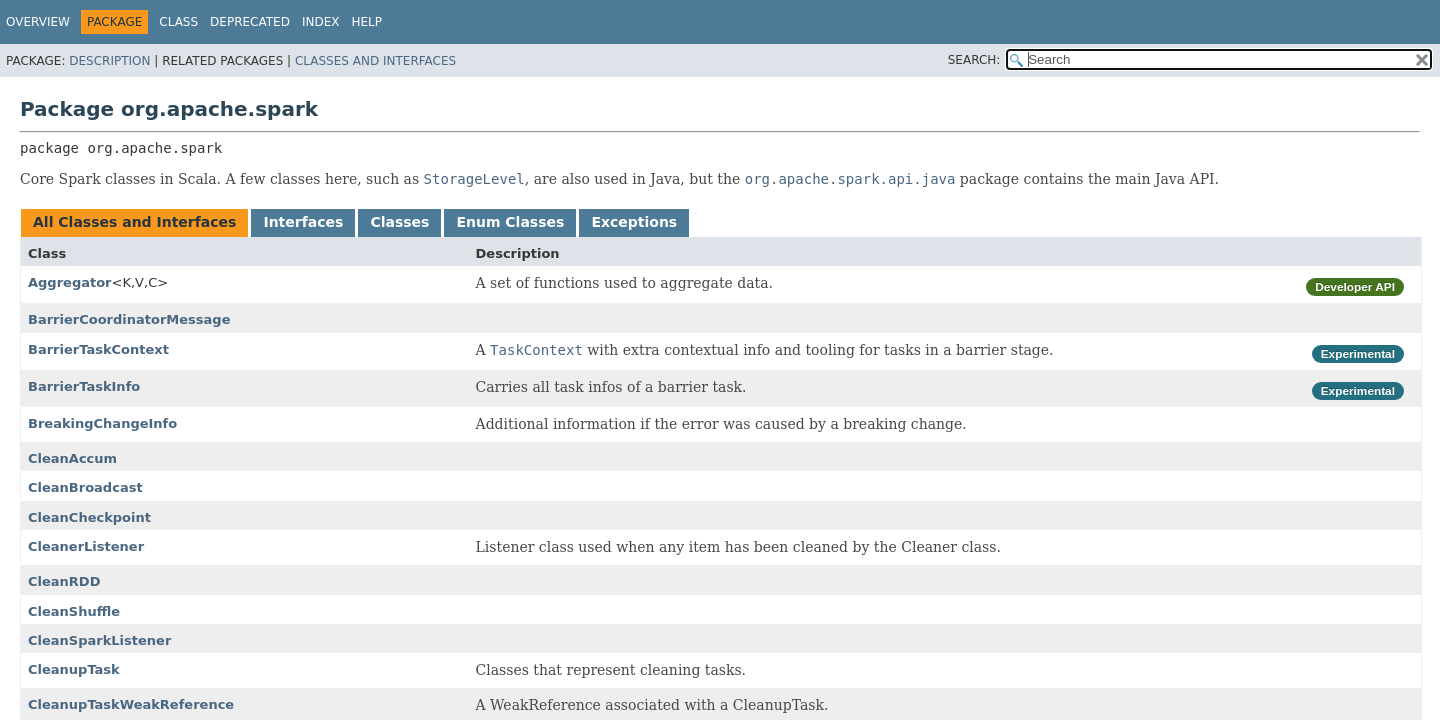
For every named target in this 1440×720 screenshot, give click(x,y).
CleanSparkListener (99, 640)
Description (109, 61)
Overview (38, 22)
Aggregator (70, 282)
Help (366, 22)
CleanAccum (72, 458)
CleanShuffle (74, 611)
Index (321, 22)
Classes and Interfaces (375, 61)
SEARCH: (974, 60)
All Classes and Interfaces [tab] (134, 222)
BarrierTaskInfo (84, 386)
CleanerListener (86, 546)
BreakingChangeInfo (102, 423)
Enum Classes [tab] (510, 222)
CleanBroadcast (85, 487)
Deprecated (250, 22)
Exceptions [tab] (634, 222)
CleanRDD (64, 581)
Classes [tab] (399, 222)
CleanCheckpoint (89, 517)
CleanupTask (74, 669)
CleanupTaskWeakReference (131, 704)
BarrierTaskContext (98, 349)
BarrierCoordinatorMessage (129, 319)
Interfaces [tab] (303, 222)
